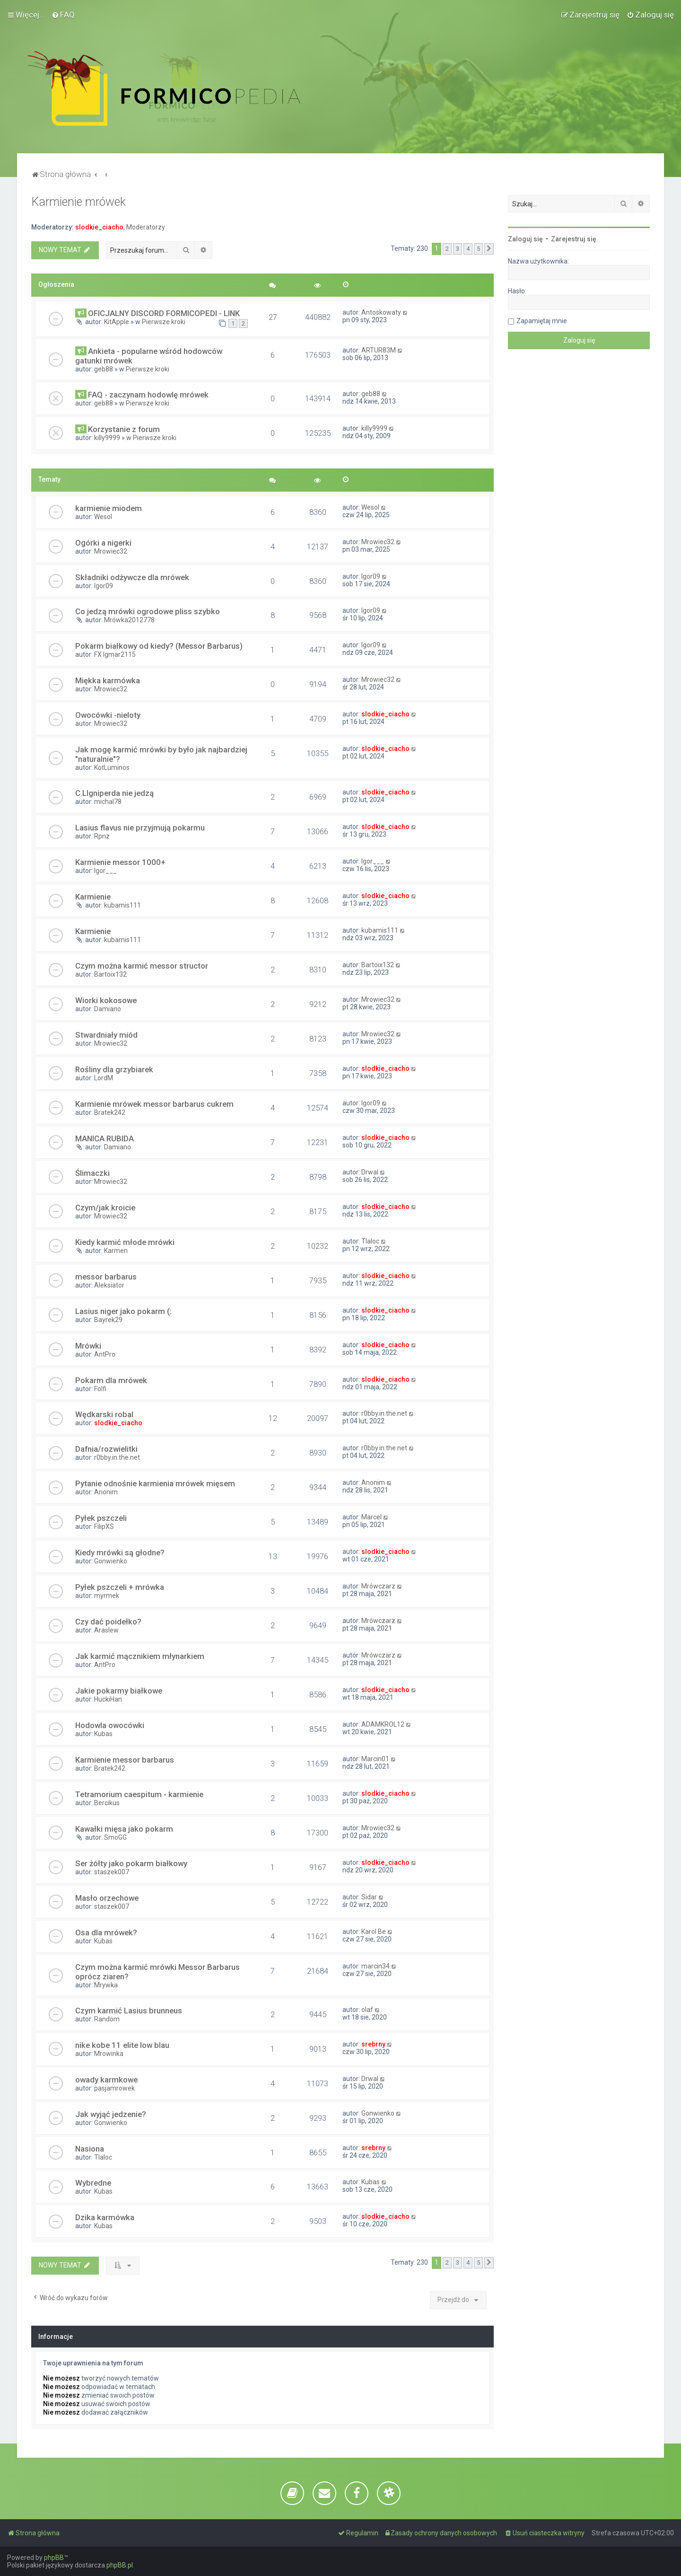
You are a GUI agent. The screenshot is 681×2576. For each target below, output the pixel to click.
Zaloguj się (525, 239)
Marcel (371, 1517)
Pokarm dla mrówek (111, 1380)
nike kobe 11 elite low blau (122, 2045)
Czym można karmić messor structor (141, 965)
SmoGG (115, 1837)
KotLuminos (112, 767)
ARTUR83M (378, 350)
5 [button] (478, 248)
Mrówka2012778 (129, 620)
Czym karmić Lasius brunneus (128, 2010)
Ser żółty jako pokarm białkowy (131, 1863)
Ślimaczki (92, 1173)
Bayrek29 (108, 1319)
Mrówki (88, 1345)
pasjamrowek (114, 2088)
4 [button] (468, 248)
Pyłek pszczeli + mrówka (119, 1587)
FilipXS (104, 1526)
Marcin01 (375, 1759)
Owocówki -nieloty (107, 715)
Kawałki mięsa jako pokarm (124, 1829)
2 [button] (447, 248)
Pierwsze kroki (163, 322)
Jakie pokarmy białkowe (118, 1690)
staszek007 (111, 1872)
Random (107, 2019)
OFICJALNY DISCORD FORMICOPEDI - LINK (164, 313)
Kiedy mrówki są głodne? (120, 1552)
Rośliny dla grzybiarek (114, 1069)
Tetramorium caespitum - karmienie (139, 1794)
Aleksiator (109, 1285)
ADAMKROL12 (382, 1724)
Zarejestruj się (573, 239)
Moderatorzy (145, 227)
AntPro (104, 1354)
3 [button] (457, 248)
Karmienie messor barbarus (124, 1759)
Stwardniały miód (106, 1035)
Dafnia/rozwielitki (106, 1449)
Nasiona (89, 2148)
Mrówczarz (378, 1586)
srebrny (373, 2044)
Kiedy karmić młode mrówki (125, 1242)
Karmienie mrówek (78, 202)
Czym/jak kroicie (105, 1207)
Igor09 (103, 586)
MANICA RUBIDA (104, 1138)
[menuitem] (63, 14)
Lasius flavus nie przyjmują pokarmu (140, 827)
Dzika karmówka (104, 2217)
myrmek (106, 1595)
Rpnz (102, 836)
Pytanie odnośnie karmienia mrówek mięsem (155, 1483)
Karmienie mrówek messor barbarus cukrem (154, 1104)
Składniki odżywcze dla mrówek (132, 577)
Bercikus (107, 1803)
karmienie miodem (108, 508)
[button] (489, 249)
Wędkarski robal (104, 1414)
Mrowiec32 (110, 551)
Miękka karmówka (107, 680)
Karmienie (93, 896)
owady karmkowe (106, 2079)
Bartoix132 (110, 974)
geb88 (103, 369)
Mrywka (106, 1985)
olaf (367, 2009)
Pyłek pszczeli (101, 1518)
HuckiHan (108, 1699)
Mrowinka (108, 2053)
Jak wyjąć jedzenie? (110, 2114)
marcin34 (375, 1966)
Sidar (369, 1897)
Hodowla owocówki (109, 1725)
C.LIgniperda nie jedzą (114, 793)
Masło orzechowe (107, 1898)
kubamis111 (122, 905)
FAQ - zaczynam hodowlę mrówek (148, 394)
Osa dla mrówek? (106, 1932)
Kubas (103, 1734)
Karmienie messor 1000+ (120, 862)
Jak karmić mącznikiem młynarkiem (139, 1656)
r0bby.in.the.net (384, 1413)
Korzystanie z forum (124, 429)
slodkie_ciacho (99, 227)
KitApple (116, 322)
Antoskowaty (381, 312)
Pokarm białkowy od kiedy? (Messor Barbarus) (159, 646)
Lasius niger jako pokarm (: (123, 1311)
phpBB (54, 2557)
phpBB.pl (119, 2565)
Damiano (107, 1009)
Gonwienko (110, 1561)
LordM (103, 1078)
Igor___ (105, 870)
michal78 (108, 801)
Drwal (369, 1172)
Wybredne (93, 2183)
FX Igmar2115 (115, 654)
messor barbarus (106, 1276)
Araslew (106, 1630)
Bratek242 (109, 1112)
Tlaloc (370, 1241)
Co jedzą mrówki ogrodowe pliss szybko (147, 611)
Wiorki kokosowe (106, 1000)
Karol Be (373, 1931)
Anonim (106, 1492)
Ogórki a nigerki (103, 542)
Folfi (100, 1389)
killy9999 (107, 437)
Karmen (116, 1250)
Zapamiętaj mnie (541, 321)
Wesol (103, 516)
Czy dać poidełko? (108, 1621)
